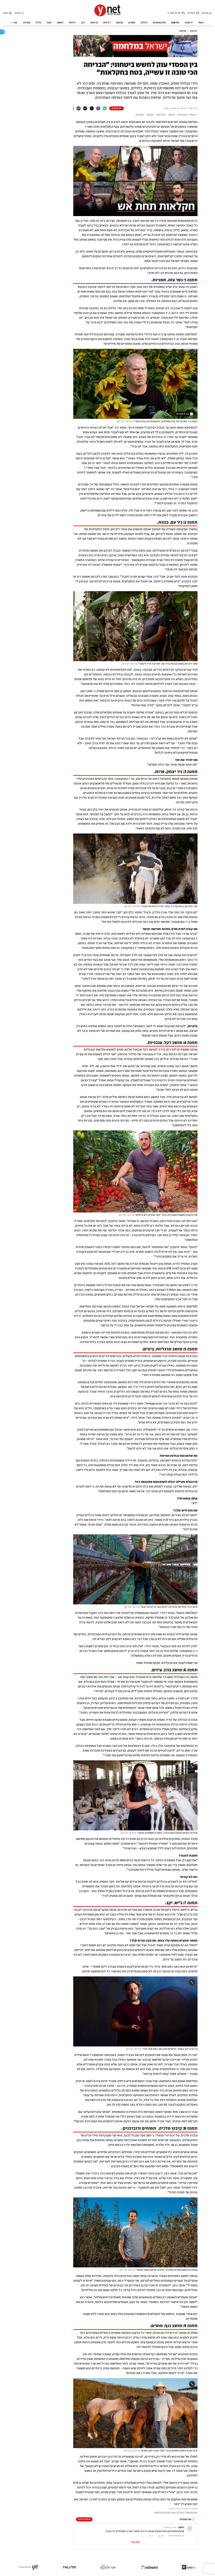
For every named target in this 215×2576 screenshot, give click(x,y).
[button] (135, 2532)
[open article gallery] (135, 384)
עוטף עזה (140, 115)
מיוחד (182, 31)
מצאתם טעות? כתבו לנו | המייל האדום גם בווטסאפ (176, 2512)
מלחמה (171, 115)
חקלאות (150, 115)
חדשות (193, 31)
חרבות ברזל (183, 115)
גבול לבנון (161, 115)
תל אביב (173, 13)
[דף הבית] (107, 16)
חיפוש (18, 13)
